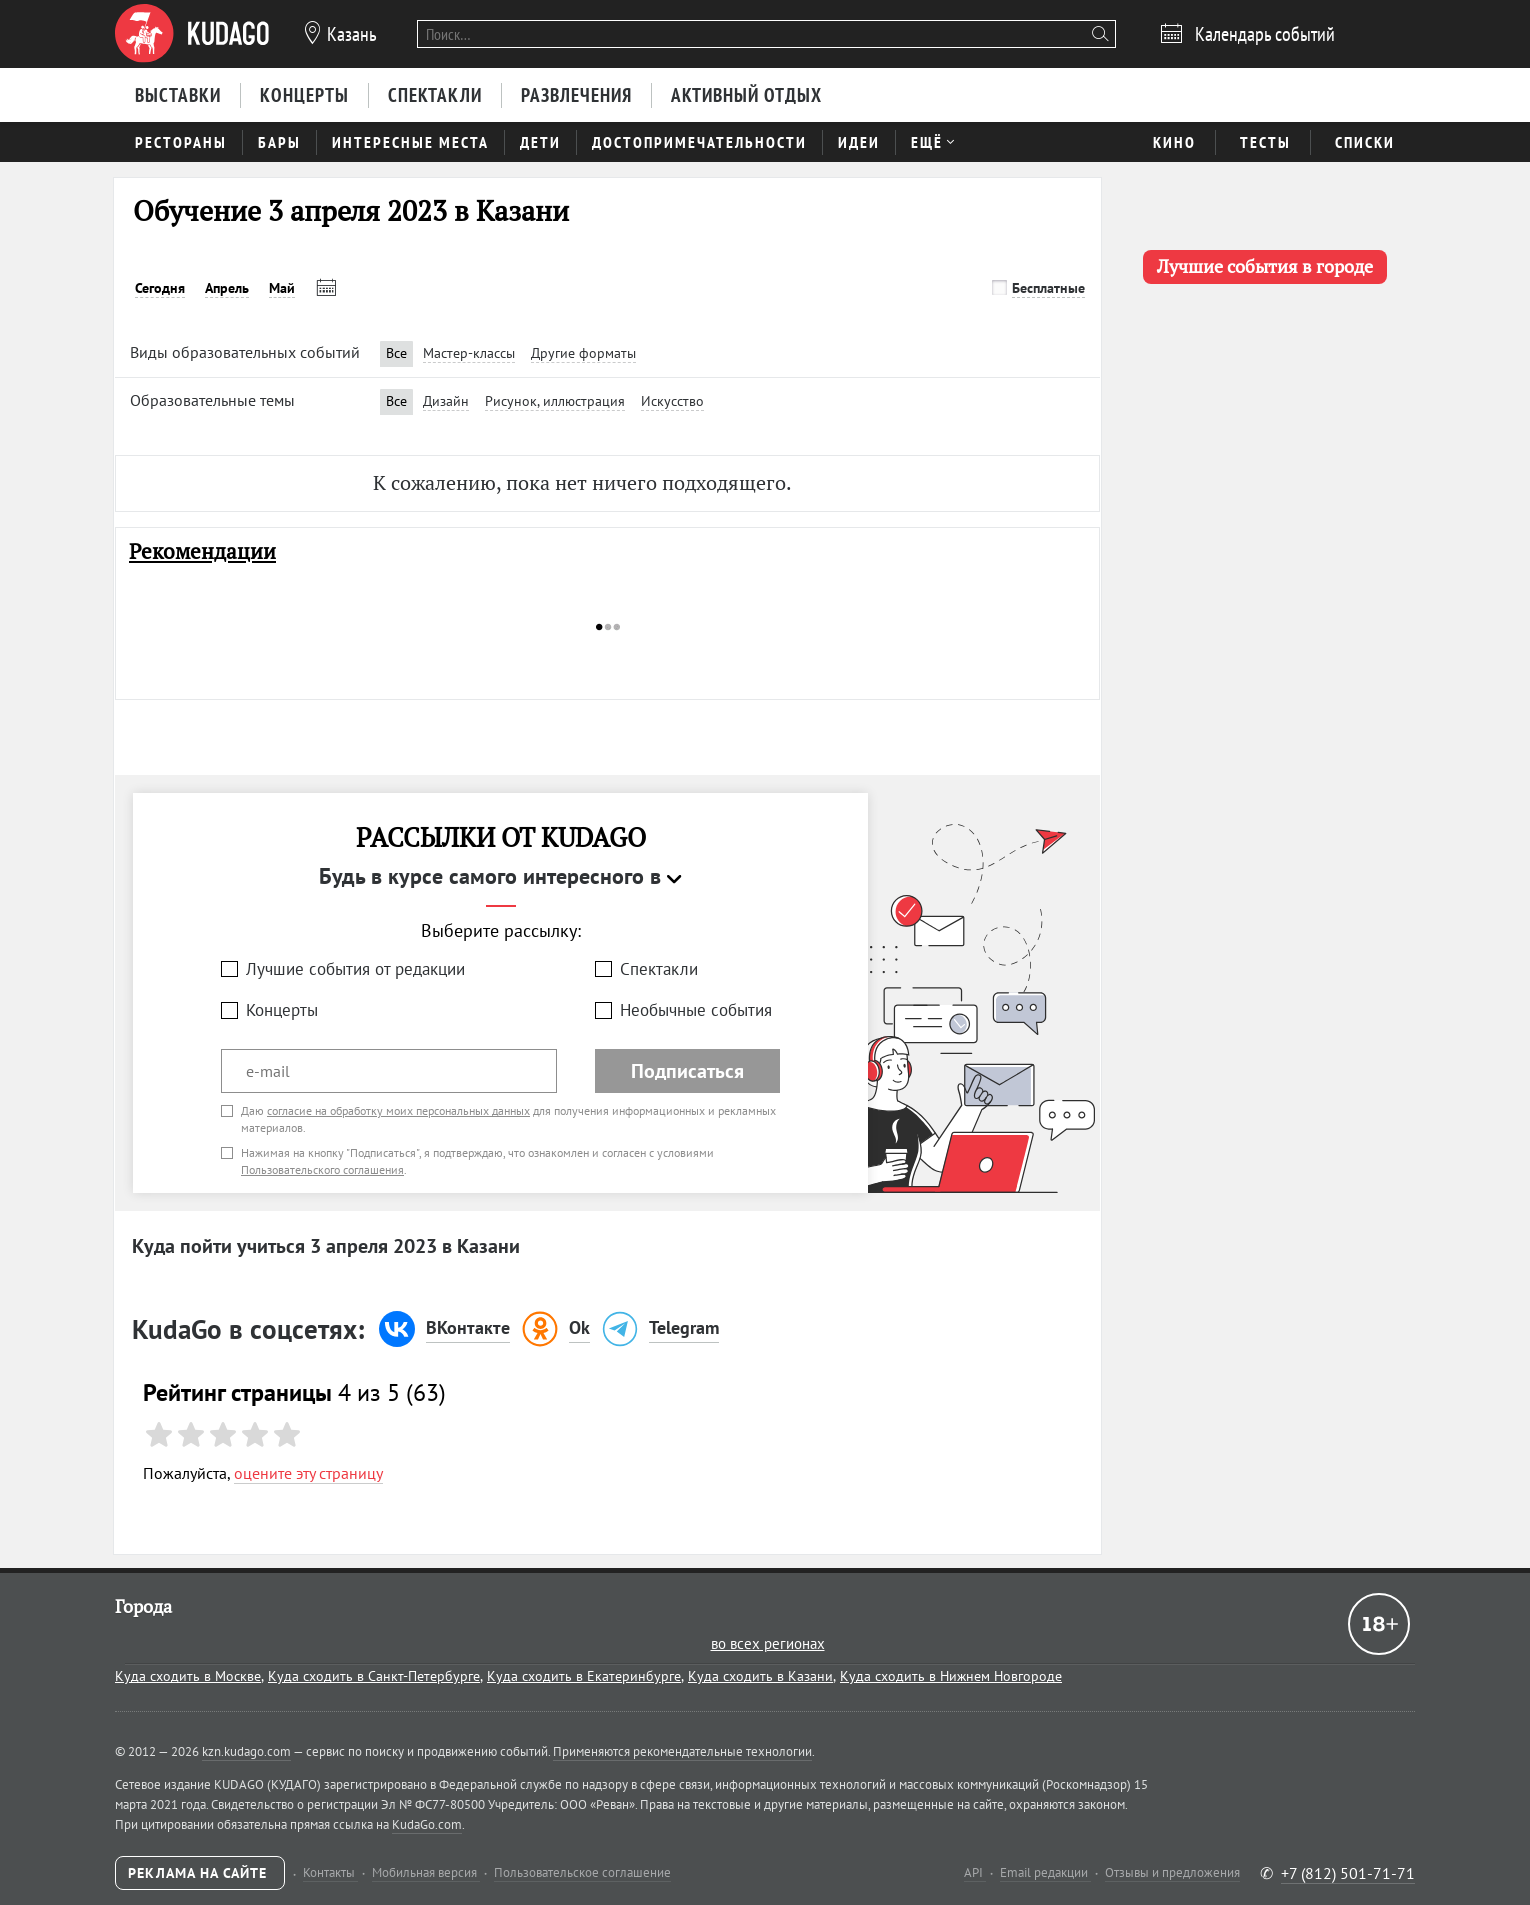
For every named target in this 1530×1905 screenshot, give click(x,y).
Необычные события (696, 1010)
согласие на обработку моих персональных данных (398, 1110)
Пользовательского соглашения (322, 1169)
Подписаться (687, 1071)
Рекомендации (202, 551)
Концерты (282, 1010)
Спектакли (659, 969)
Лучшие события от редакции (355, 969)
